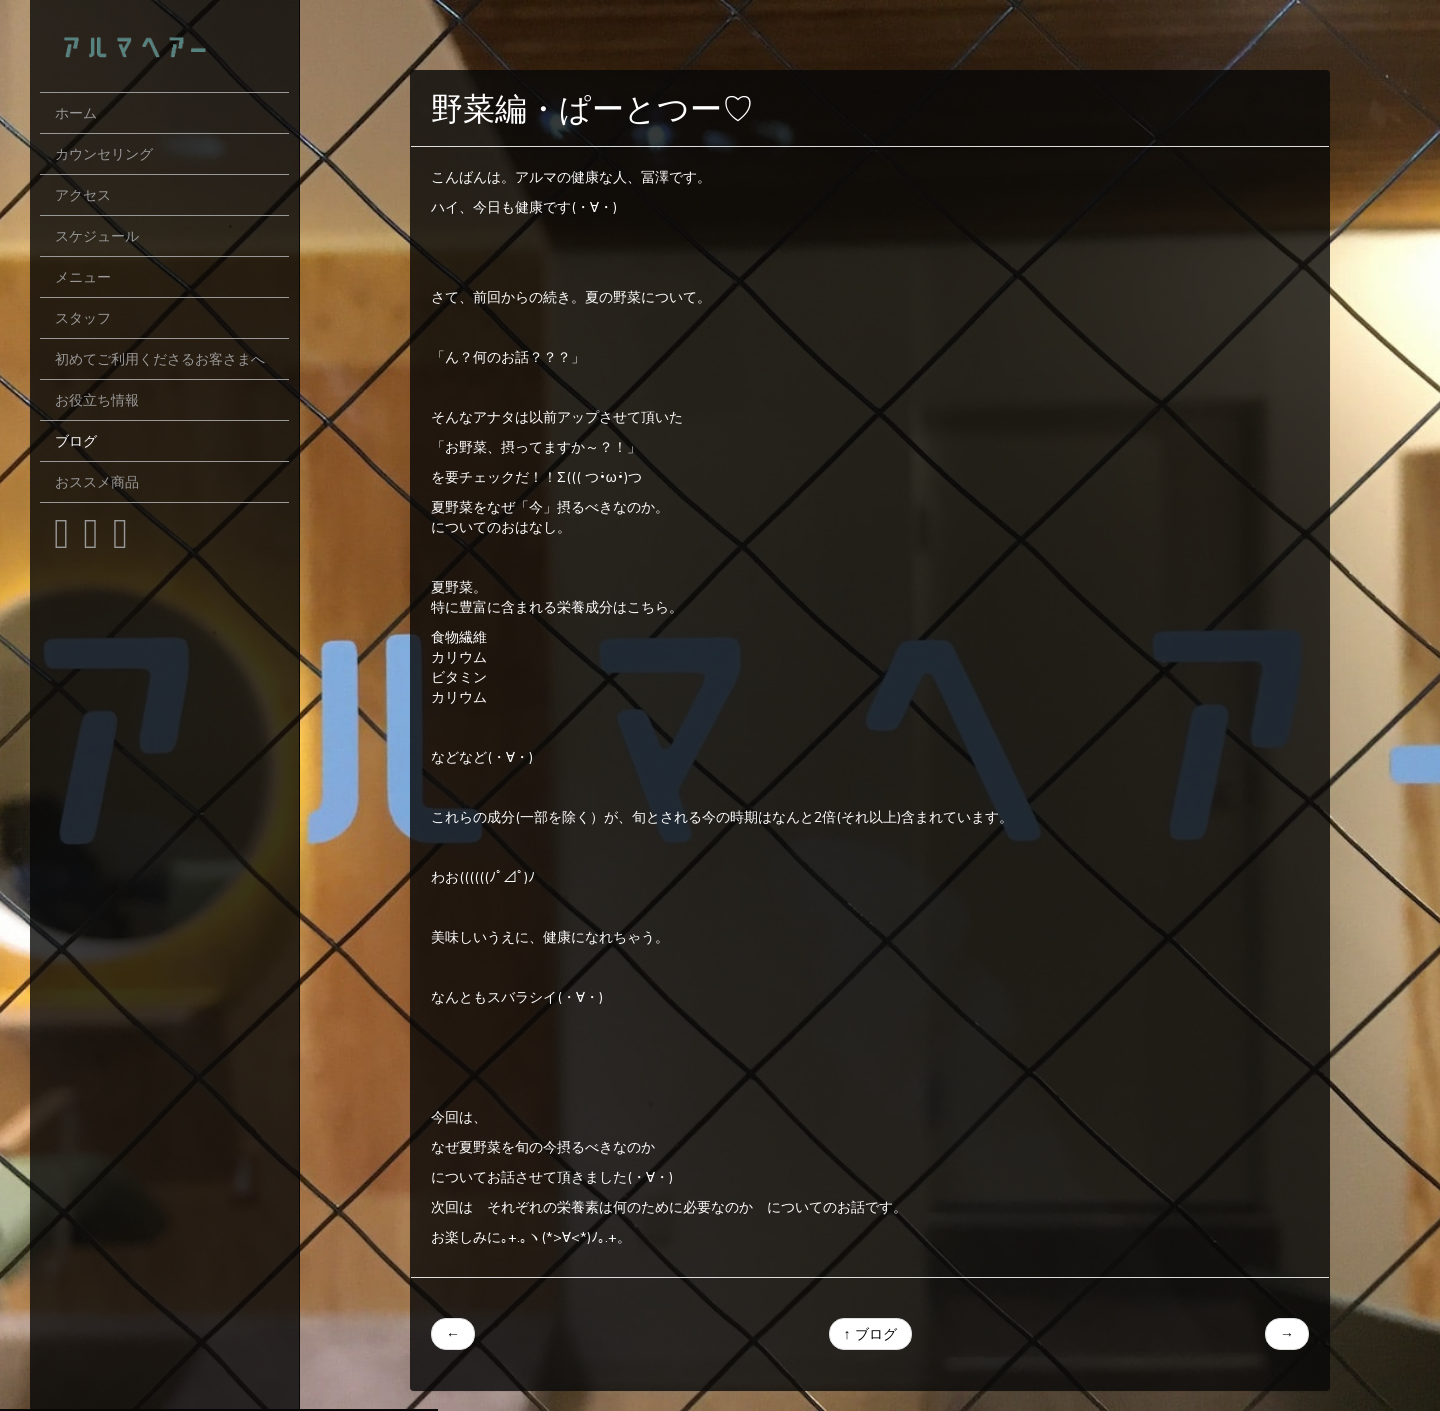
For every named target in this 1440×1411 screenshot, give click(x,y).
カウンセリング (104, 154)
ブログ (76, 441)
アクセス (83, 195)
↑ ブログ (870, 1334)
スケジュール (97, 236)
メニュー (83, 277)
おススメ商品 (97, 482)
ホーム (76, 113)
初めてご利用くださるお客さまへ (160, 359)
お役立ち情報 (97, 400)
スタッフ (83, 318)
